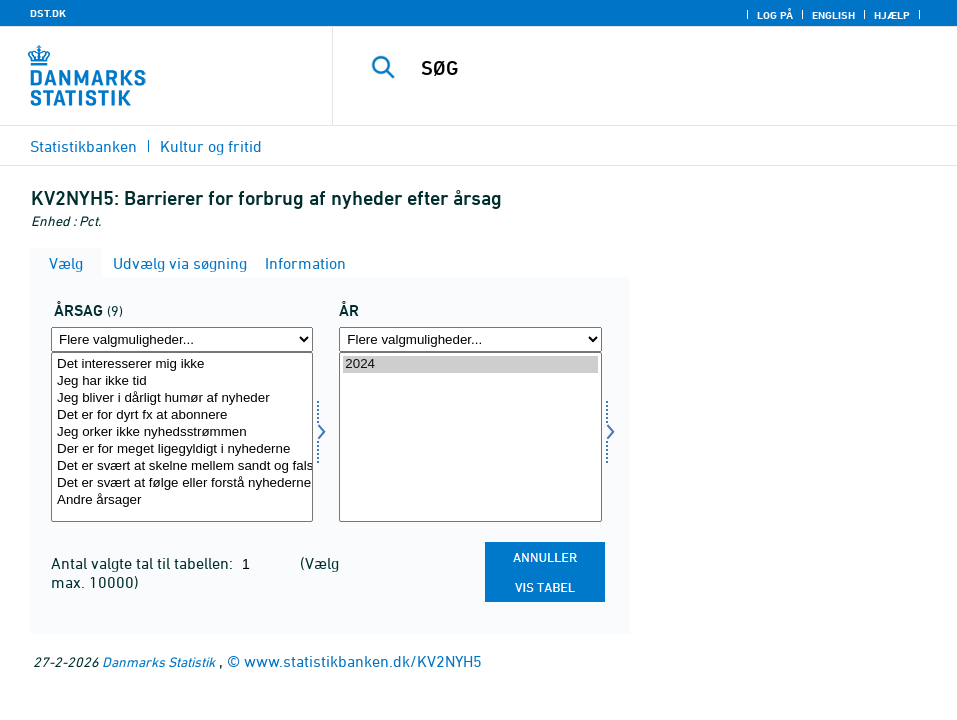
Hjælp (892, 15)
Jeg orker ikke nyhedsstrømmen (182, 432)
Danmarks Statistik (158, 661)
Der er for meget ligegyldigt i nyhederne (182, 449)
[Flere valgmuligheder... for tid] (470, 339)
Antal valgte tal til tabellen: (144, 563)
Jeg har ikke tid (182, 381)
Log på (775, 15)
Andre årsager (182, 500)
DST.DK (48, 13)
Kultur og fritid (211, 146)
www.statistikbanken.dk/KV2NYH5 (363, 661)
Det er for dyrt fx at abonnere (182, 415)
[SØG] (659, 68)
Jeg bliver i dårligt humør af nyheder (182, 398)
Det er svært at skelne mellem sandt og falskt (182, 466)
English (833, 15)
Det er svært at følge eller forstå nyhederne (182, 483)
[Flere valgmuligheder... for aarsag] (182, 339)
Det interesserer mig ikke (182, 364)
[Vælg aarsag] (182, 437)
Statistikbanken (83, 146)
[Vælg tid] (470, 437)
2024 (470, 364)
